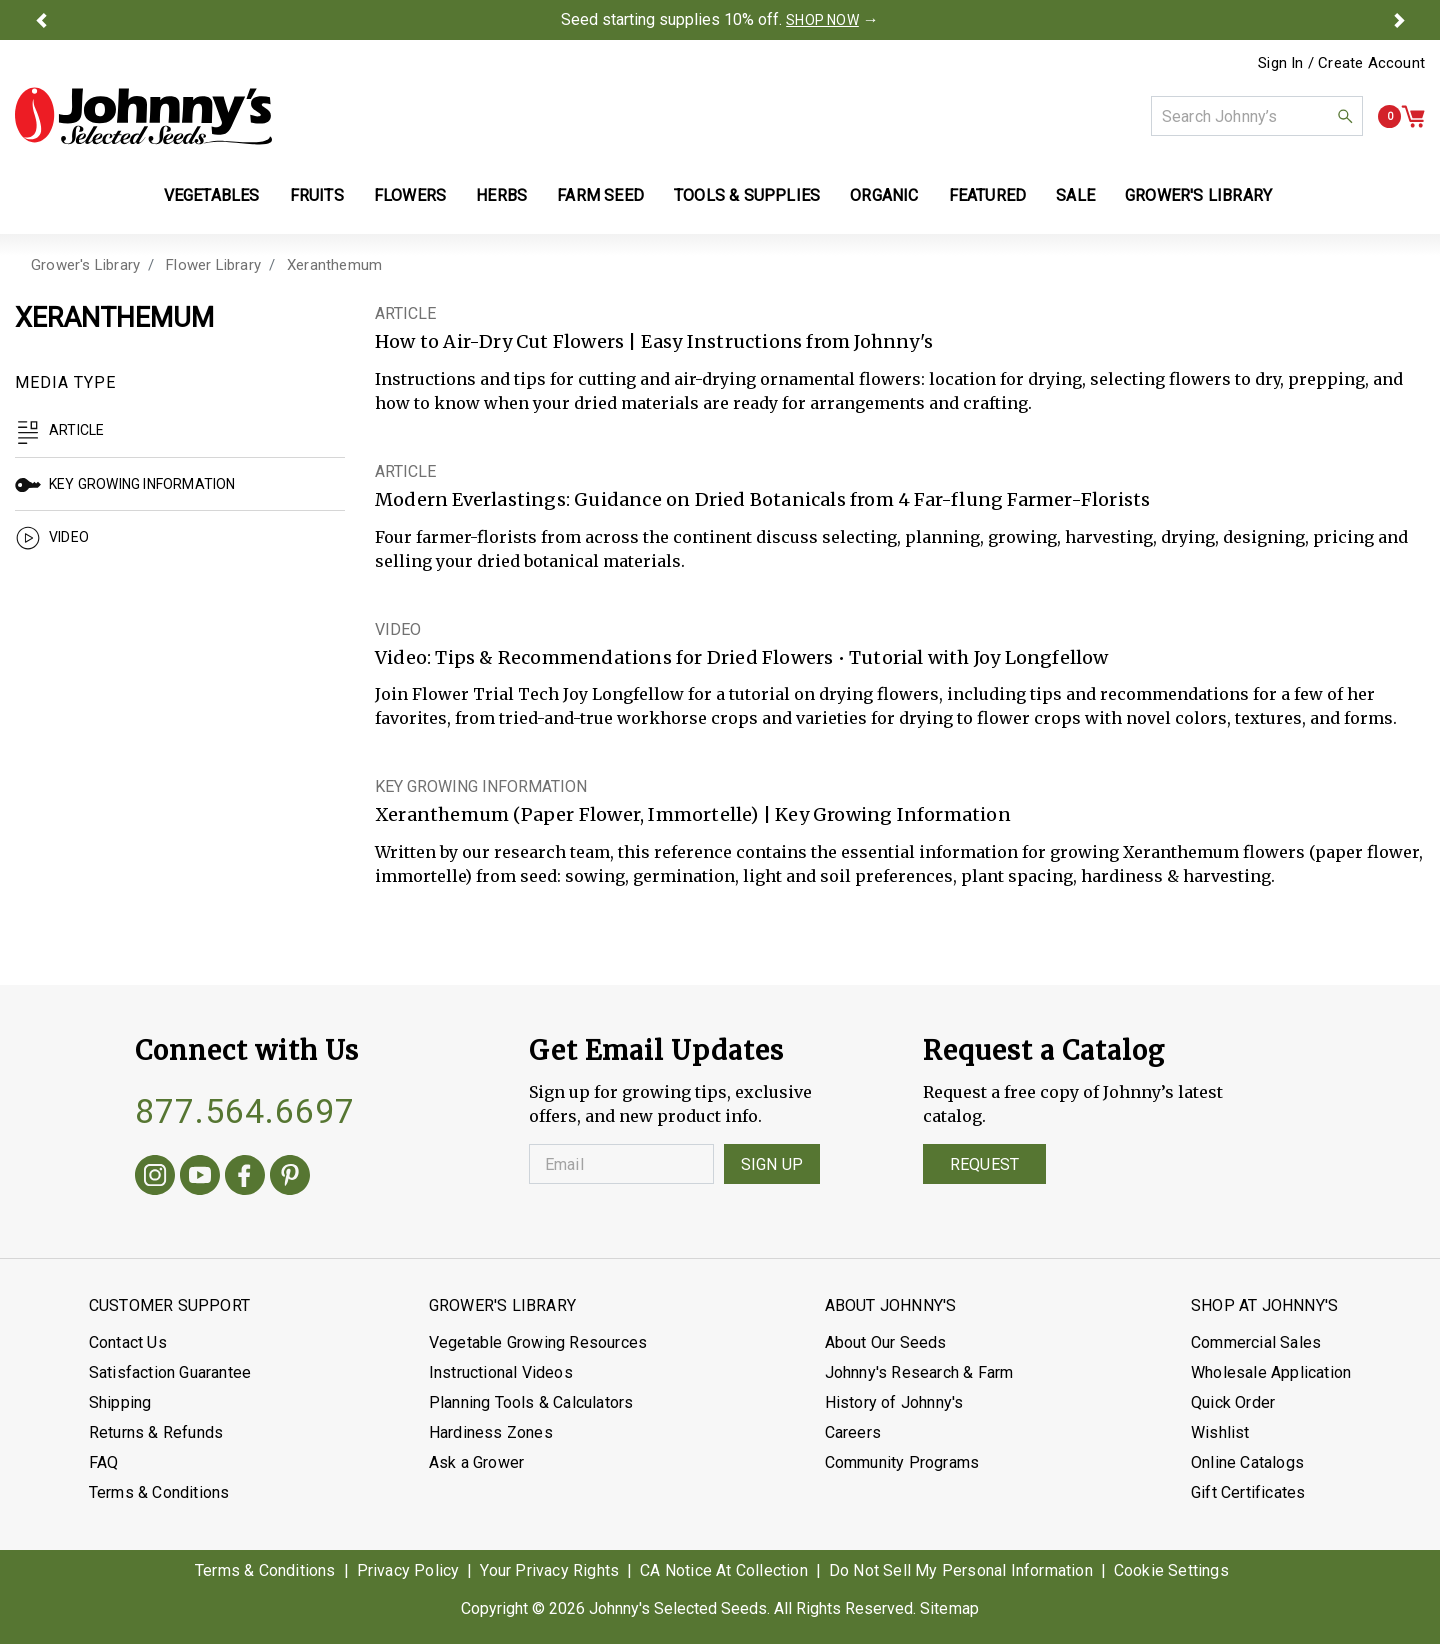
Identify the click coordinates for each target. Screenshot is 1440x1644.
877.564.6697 (245, 1111)
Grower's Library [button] (1200, 195)
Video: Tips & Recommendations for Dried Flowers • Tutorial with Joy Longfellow (742, 657)
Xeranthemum (334, 265)
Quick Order (1233, 1402)
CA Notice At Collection (724, 1570)
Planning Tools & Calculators (531, 1402)
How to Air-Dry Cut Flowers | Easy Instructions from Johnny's (654, 341)
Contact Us (128, 1342)
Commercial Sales (1256, 1342)
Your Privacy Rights (549, 1570)
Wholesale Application (1271, 1372)
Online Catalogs (1247, 1462)
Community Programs (902, 1462)
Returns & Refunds (156, 1432)
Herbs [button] (501, 195)
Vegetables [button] (212, 195)
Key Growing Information (125, 484)
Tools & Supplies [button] (747, 195)
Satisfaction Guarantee (170, 1372)
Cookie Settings (1171, 1570)
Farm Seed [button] (600, 195)
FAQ (104, 1462)
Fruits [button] (317, 195)
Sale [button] (1075, 195)
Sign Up (772, 1164)
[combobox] (1257, 116)
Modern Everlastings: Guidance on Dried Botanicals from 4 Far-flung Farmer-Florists (762, 499)
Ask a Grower (476, 1462)
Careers (853, 1432)
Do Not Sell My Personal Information (961, 1570)
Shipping (120, 1402)
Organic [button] (884, 195)
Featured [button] (988, 195)
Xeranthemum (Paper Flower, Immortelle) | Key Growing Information (693, 814)
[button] (41, 20)
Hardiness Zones (491, 1432)
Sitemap (949, 1608)
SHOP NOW (822, 20)
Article (59, 430)
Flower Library (213, 265)
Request (984, 1164)
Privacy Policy (408, 1570)
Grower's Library (85, 265)
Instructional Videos (501, 1372)
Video (52, 537)
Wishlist (1220, 1432)
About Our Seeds (886, 1342)
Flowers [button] (410, 195)
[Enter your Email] (621, 1164)
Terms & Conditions (159, 1492)
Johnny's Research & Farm (919, 1372)
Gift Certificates (1248, 1492)
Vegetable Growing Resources (538, 1342)
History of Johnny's (894, 1402)
